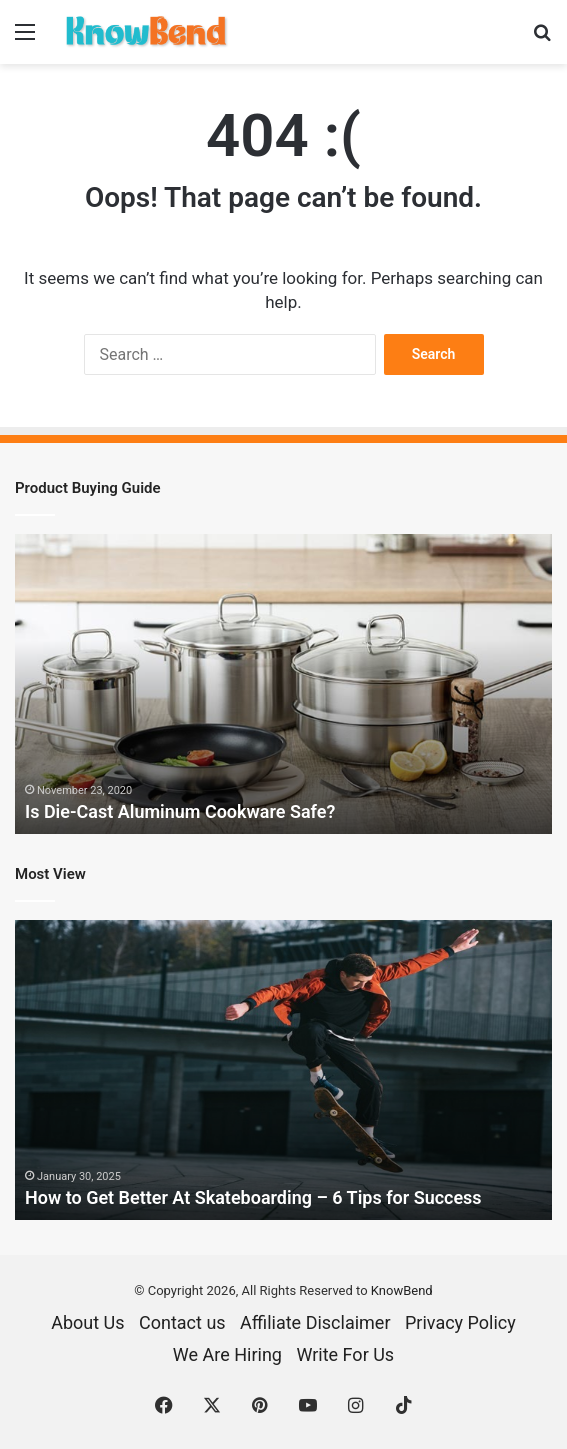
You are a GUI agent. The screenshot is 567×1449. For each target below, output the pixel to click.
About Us (87, 1322)
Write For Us (345, 1354)
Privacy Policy (460, 1322)
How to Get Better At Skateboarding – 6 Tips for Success (253, 1197)
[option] (283, 684)
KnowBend (402, 1290)
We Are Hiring (227, 1354)
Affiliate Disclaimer (315, 1322)
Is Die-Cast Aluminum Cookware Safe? (180, 811)
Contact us (182, 1322)
